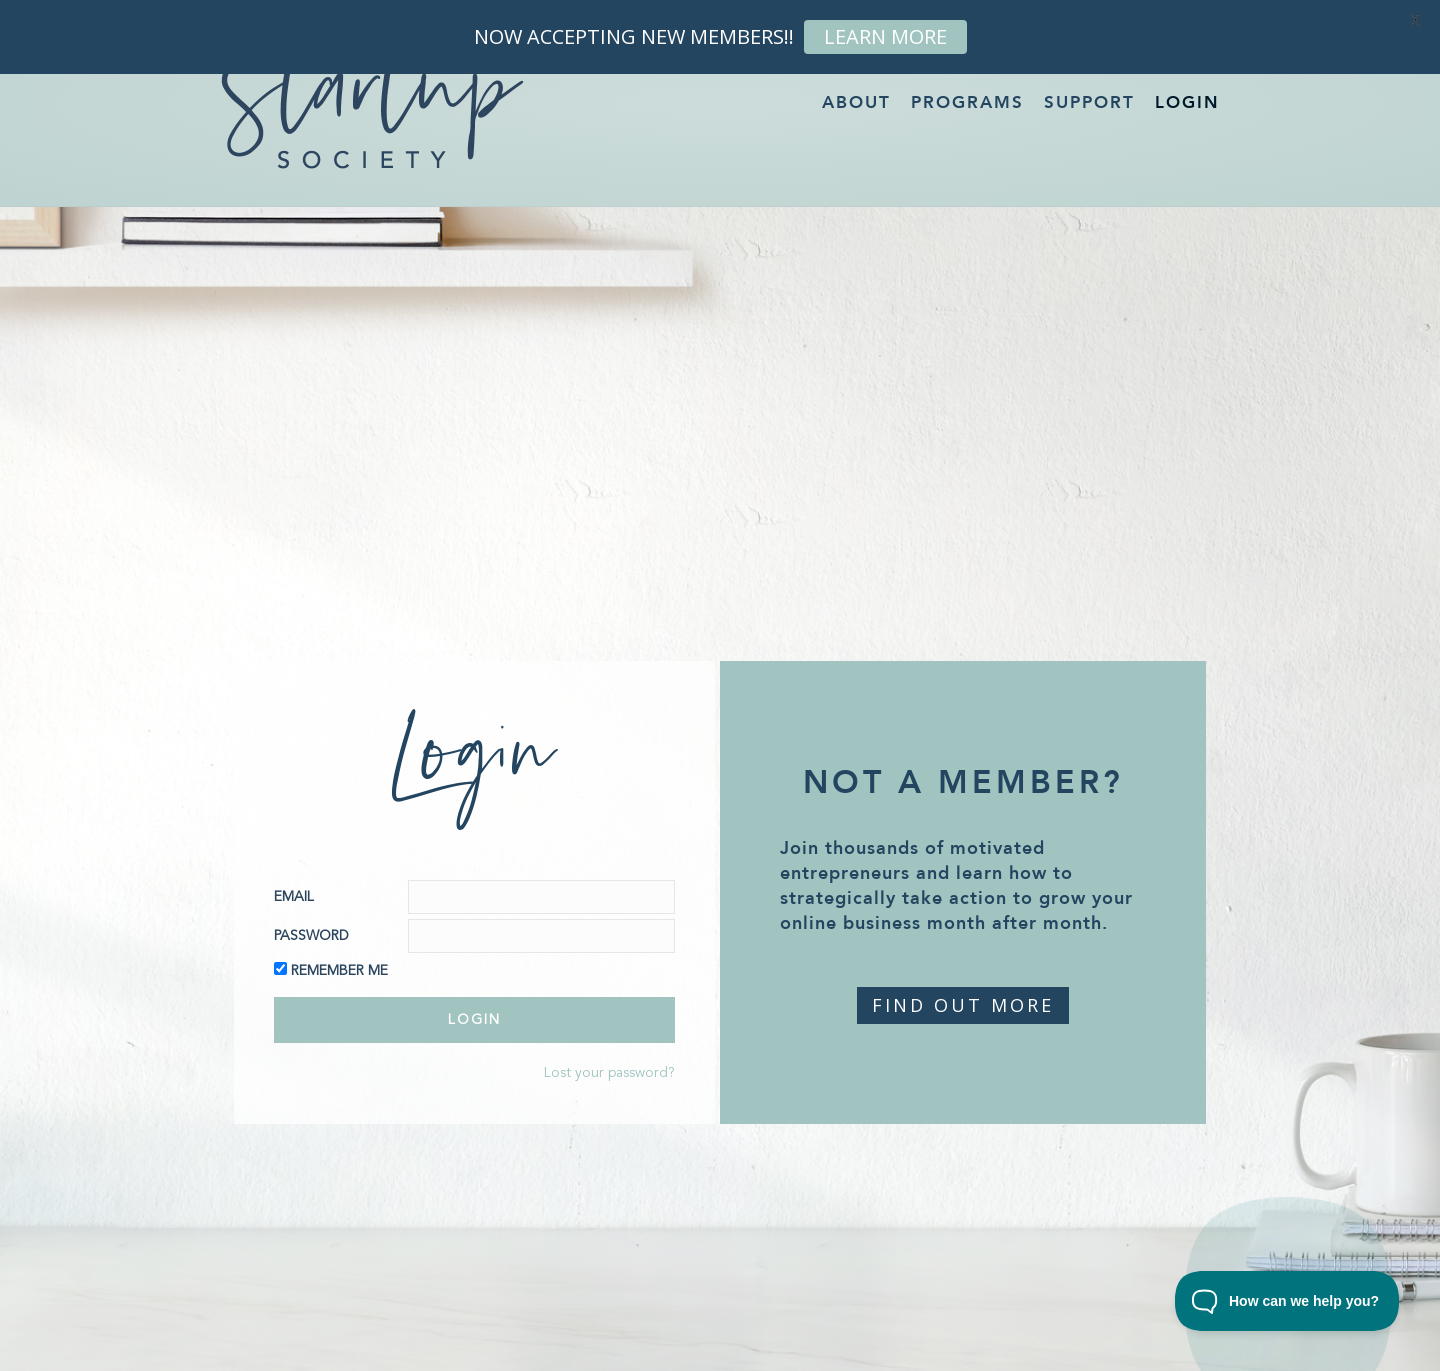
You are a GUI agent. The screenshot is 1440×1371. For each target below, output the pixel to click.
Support (1089, 102)
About (856, 102)
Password (311, 936)
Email (294, 897)
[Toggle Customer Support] (1287, 1301)
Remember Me (339, 971)
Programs (967, 102)
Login (1187, 102)
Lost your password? (609, 1073)
